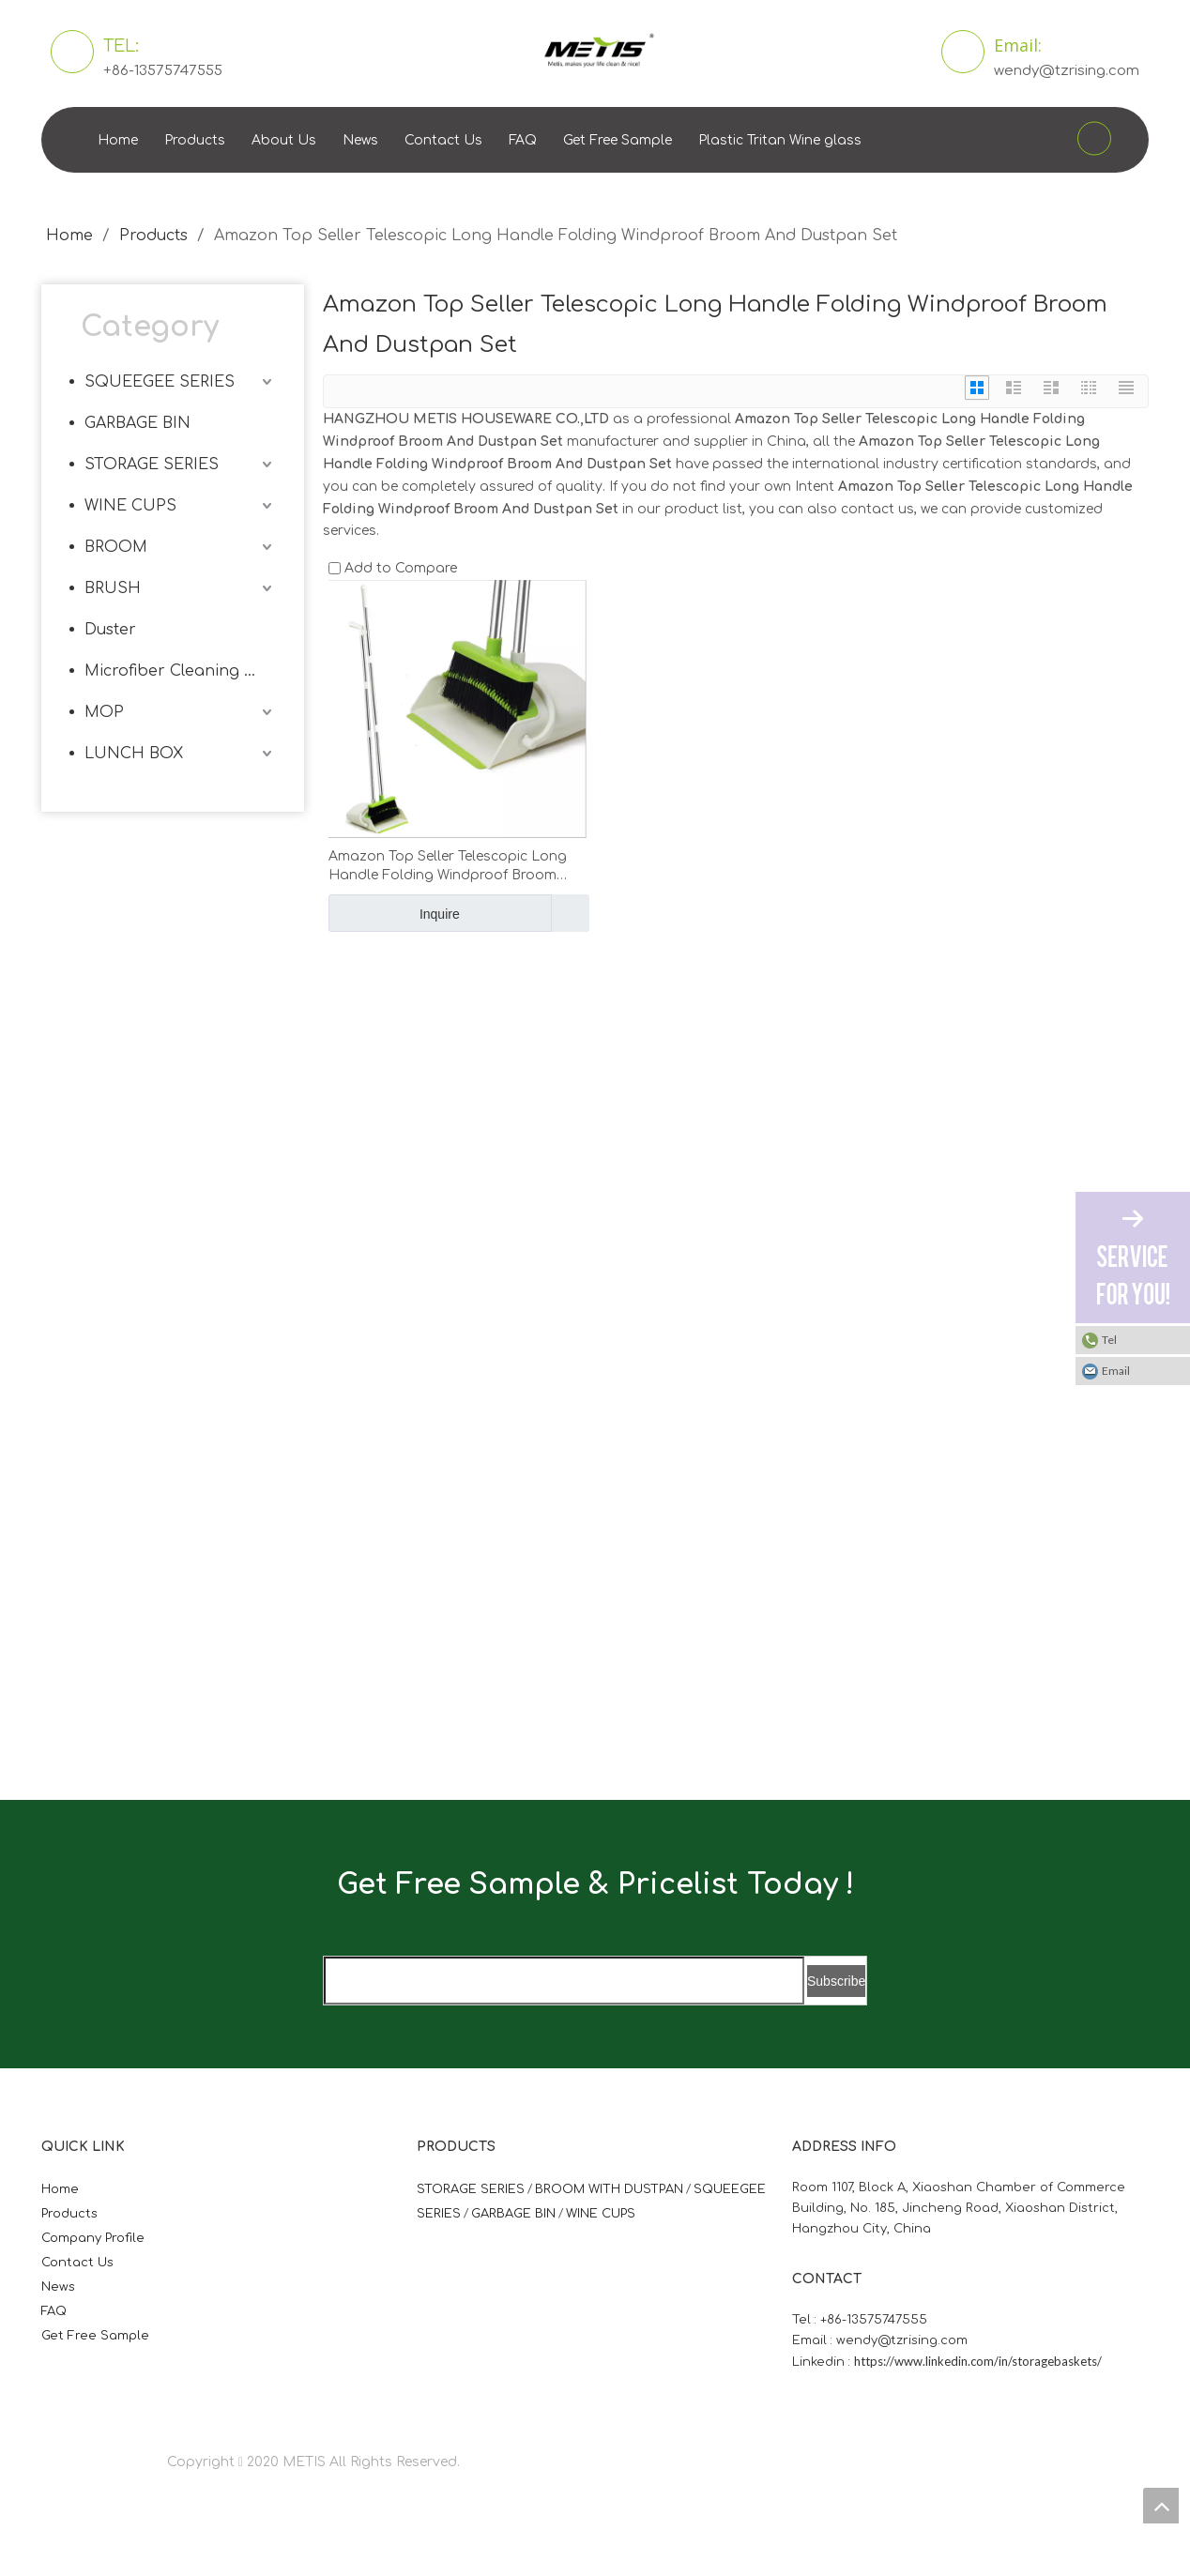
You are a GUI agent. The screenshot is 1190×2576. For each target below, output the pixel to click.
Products (194, 140)
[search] (564, 1980)
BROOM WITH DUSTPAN (609, 2189)
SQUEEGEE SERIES (159, 381)
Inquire (394, 913)
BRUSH (112, 588)
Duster (110, 629)
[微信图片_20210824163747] (318, 1086)
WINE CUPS (130, 505)
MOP (104, 712)
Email (1116, 1371)
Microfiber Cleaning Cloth (180, 671)
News (360, 140)
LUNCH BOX (133, 753)
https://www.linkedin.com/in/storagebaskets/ (978, 2361)
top (1161, 2505)
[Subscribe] (836, 1981)
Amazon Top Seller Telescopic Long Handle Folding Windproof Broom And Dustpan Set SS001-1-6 (447, 867)
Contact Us (443, 140)
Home (118, 140)
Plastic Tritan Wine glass (780, 140)
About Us (284, 140)
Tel (1109, 1340)
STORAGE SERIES (151, 464)
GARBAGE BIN (137, 423)
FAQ (523, 140)
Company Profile (93, 2238)
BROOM (115, 547)
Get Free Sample (617, 140)
